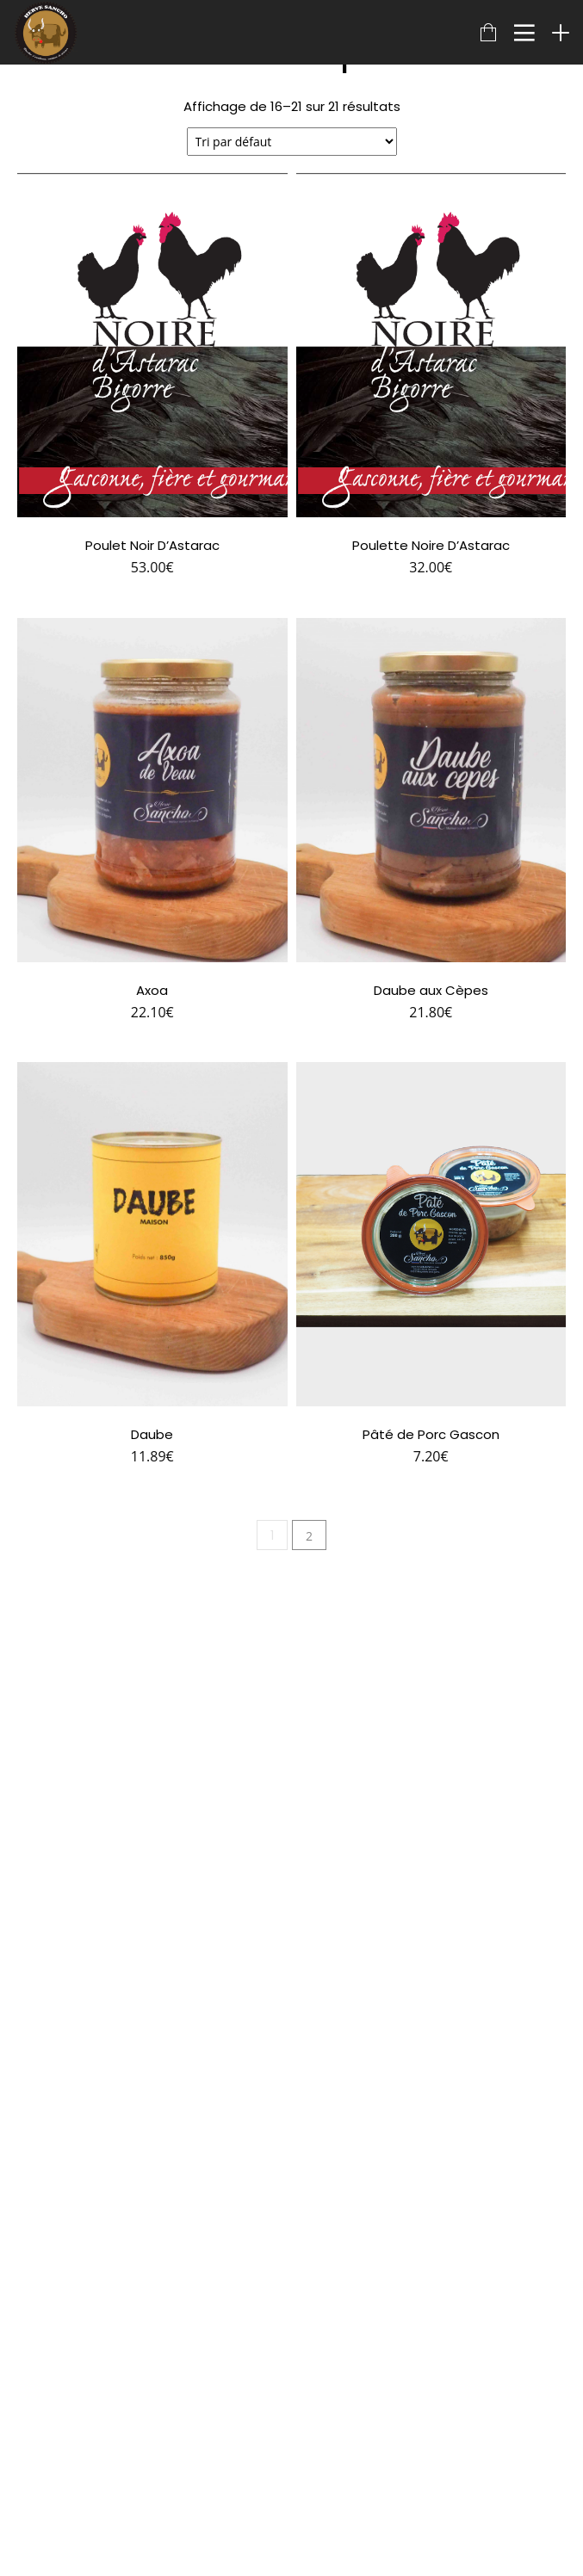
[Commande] (292, 141)
